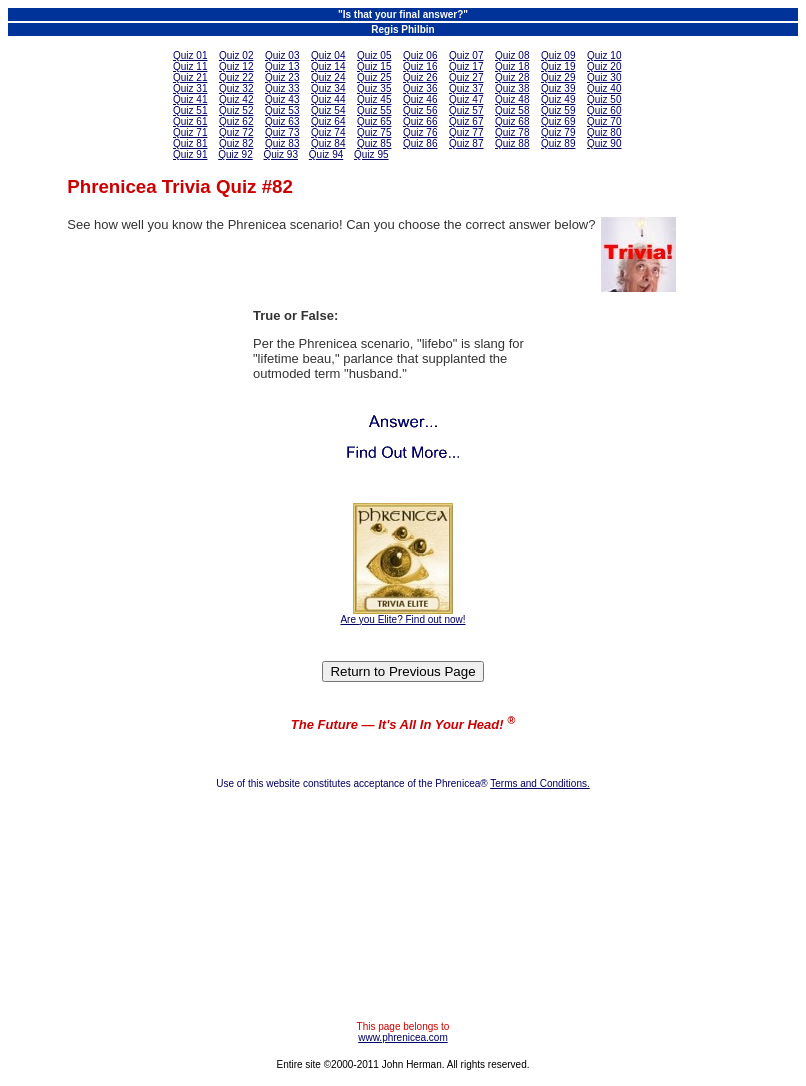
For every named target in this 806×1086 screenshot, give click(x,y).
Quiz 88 (512, 143)
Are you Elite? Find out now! (402, 619)
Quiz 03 (282, 55)
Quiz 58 (512, 110)
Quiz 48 (512, 99)
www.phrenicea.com (402, 1037)
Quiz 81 (190, 143)
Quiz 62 (236, 121)
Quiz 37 (466, 88)
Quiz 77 (466, 132)
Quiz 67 (466, 121)
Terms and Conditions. (540, 783)
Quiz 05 (374, 55)
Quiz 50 (604, 99)
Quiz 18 (512, 66)
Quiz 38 (512, 88)
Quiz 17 (466, 66)
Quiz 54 (328, 110)
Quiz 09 (558, 55)
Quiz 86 (420, 143)
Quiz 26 (420, 77)
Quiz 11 (190, 66)
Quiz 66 (420, 121)
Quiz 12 (236, 66)
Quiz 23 (282, 77)
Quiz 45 (374, 99)
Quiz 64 (328, 121)
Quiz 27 (466, 77)
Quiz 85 (374, 143)
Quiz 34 (328, 88)
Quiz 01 (190, 55)
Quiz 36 (420, 88)
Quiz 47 (466, 99)
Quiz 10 (604, 55)
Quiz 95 (371, 154)
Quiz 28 (512, 77)
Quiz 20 (604, 66)
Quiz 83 (282, 143)
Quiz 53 (282, 110)
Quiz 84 (328, 143)
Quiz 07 (466, 55)
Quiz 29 (558, 77)
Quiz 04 (328, 55)
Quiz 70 (604, 121)
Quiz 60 (604, 110)
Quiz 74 (328, 132)
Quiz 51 (190, 110)
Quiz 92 (235, 154)
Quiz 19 (558, 66)
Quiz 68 (512, 121)
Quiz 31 (190, 88)
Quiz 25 (374, 77)
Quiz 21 (190, 77)
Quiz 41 (190, 99)
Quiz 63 (282, 121)
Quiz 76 (420, 132)
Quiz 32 (236, 88)
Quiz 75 (374, 132)
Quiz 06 (420, 55)
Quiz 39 (558, 88)
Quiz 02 (236, 55)
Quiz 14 (328, 66)
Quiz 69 (558, 121)
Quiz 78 (512, 132)
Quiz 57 (466, 110)
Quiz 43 (282, 99)
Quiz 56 (420, 110)
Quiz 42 (236, 99)
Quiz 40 (604, 88)
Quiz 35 (374, 88)
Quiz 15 (374, 66)
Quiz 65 (374, 121)
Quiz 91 (190, 154)
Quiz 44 (328, 99)
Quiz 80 (604, 132)
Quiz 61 (190, 121)
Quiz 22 (236, 77)
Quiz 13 (282, 66)
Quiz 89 (558, 143)
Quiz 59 (558, 110)
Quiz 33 (282, 88)
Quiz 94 (326, 154)
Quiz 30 (604, 77)
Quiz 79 (558, 132)
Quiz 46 (420, 99)
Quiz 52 (236, 110)
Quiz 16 (420, 66)
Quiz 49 (558, 99)
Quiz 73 (282, 132)
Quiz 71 (190, 132)
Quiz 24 (328, 77)
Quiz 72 (236, 132)
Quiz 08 (512, 55)
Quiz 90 (604, 143)
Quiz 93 (281, 154)
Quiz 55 (374, 110)
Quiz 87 (466, 143)
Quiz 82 (236, 143)
